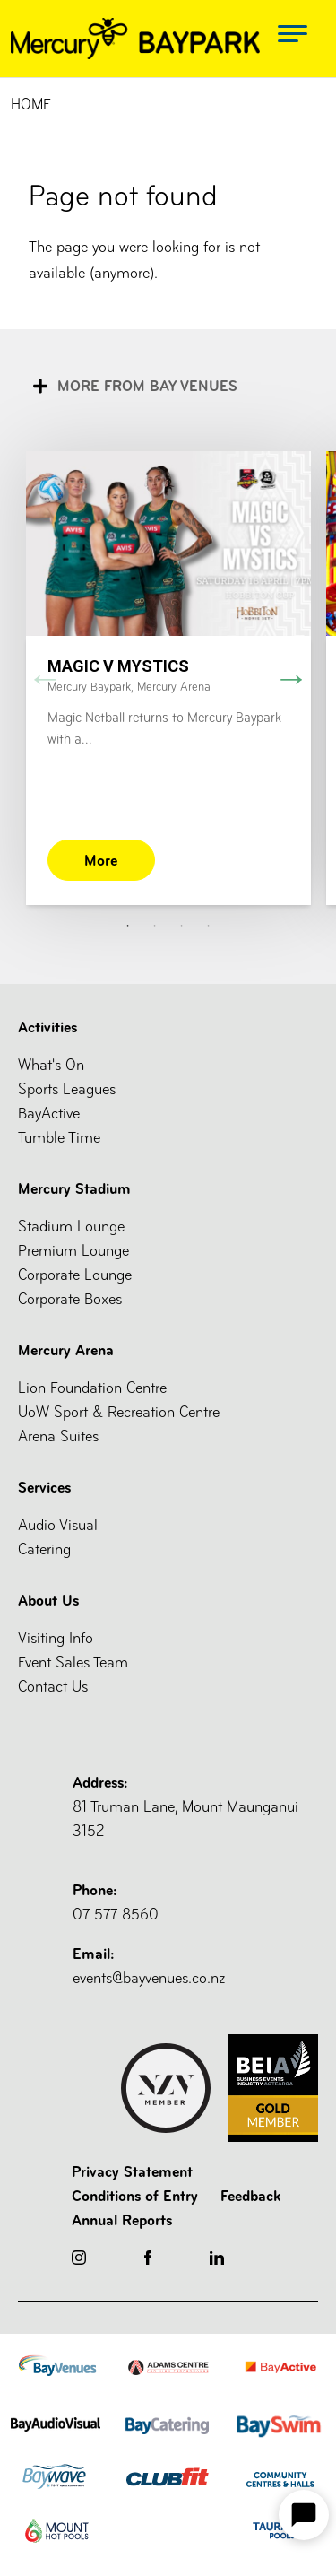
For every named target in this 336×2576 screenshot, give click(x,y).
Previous (45, 678)
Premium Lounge (73, 1250)
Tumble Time (59, 1137)
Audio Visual (58, 1525)
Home (31, 104)
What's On (51, 1065)
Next (291, 678)
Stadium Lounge (71, 1226)
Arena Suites (58, 1436)
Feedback (250, 2196)
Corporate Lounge (75, 1275)
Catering (44, 1549)
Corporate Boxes (70, 1299)
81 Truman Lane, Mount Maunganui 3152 (195, 1806)
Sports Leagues (67, 1089)
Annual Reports (122, 2220)
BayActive (49, 1113)
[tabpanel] (168, 677)
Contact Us (53, 1686)
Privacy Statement (132, 2171)
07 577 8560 (195, 1901)
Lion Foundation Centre (92, 1388)
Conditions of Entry (135, 2196)
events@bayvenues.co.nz (195, 1965)
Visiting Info (55, 1638)
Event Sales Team (73, 1662)
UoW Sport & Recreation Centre (119, 1412)
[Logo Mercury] (135, 38)
